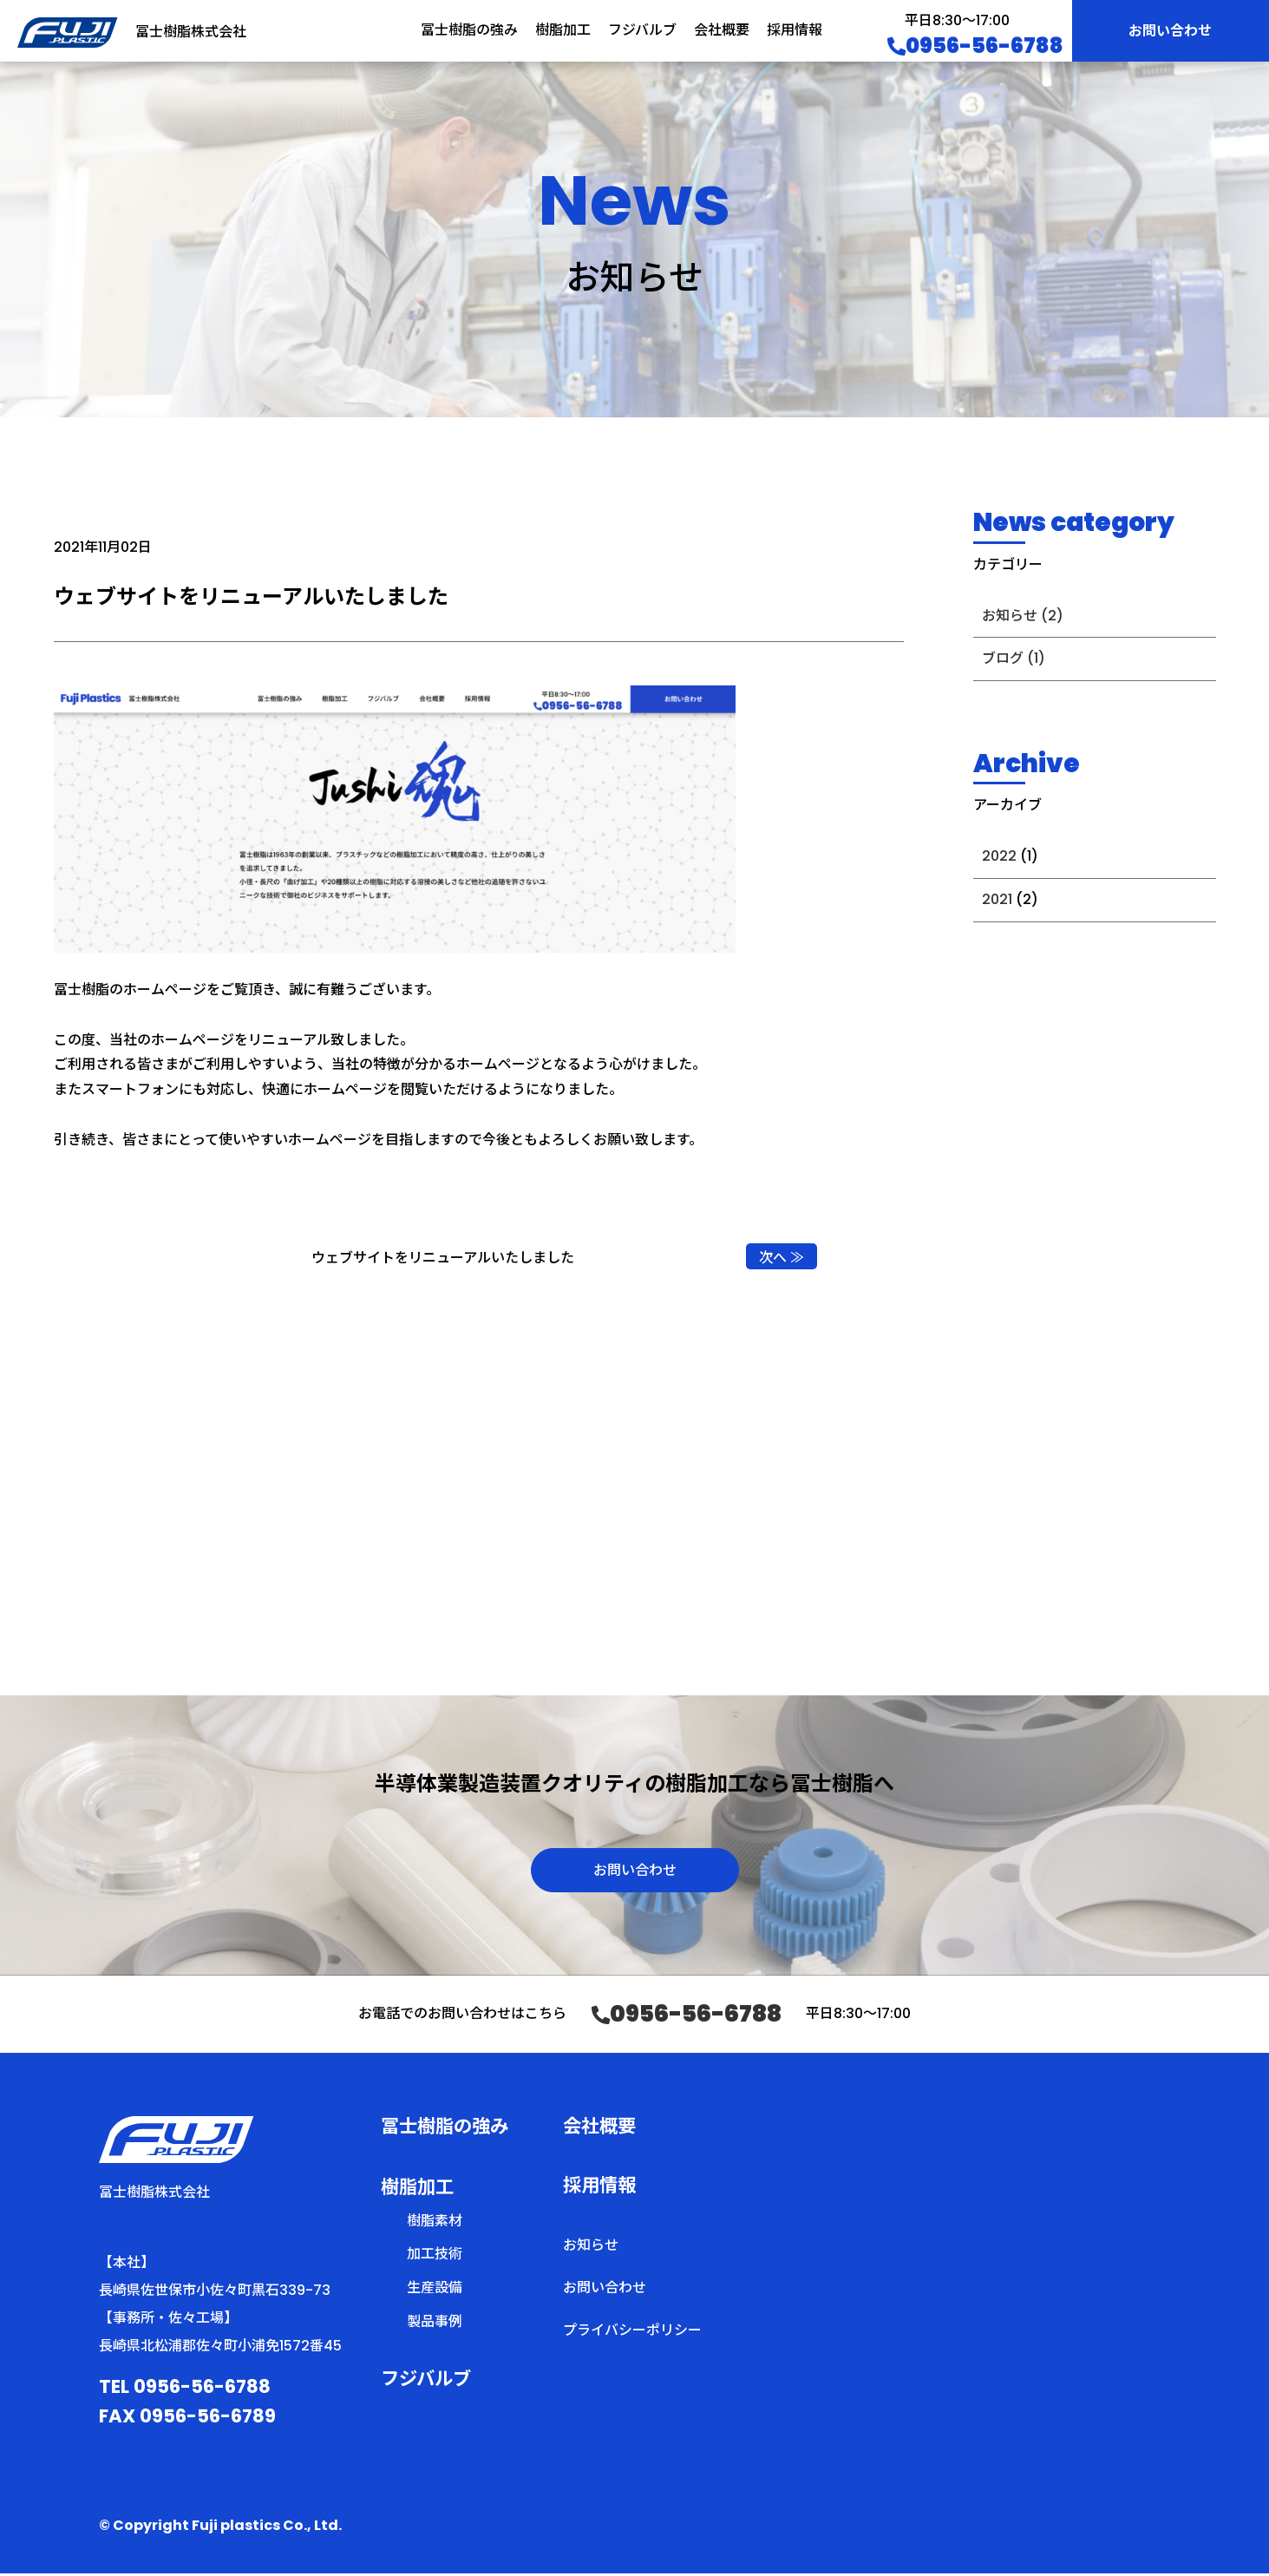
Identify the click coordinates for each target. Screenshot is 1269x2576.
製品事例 (434, 2324)
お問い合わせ (1170, 31)
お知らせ (590, 2248)
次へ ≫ (781, 1258)
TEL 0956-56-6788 (185, 2389)
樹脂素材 (434, 2223)
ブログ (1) (1013, 658)
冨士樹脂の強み (469, 30)
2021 (997, 899)
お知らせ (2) (1022, 616)
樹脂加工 (563, 30)
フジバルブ (642, 30)
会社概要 (721, 30)
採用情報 (794, 30)
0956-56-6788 (975, 45)
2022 (999, 856)
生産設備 (434, 2290)
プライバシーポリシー (632, 2333)
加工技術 (434, 2257)
